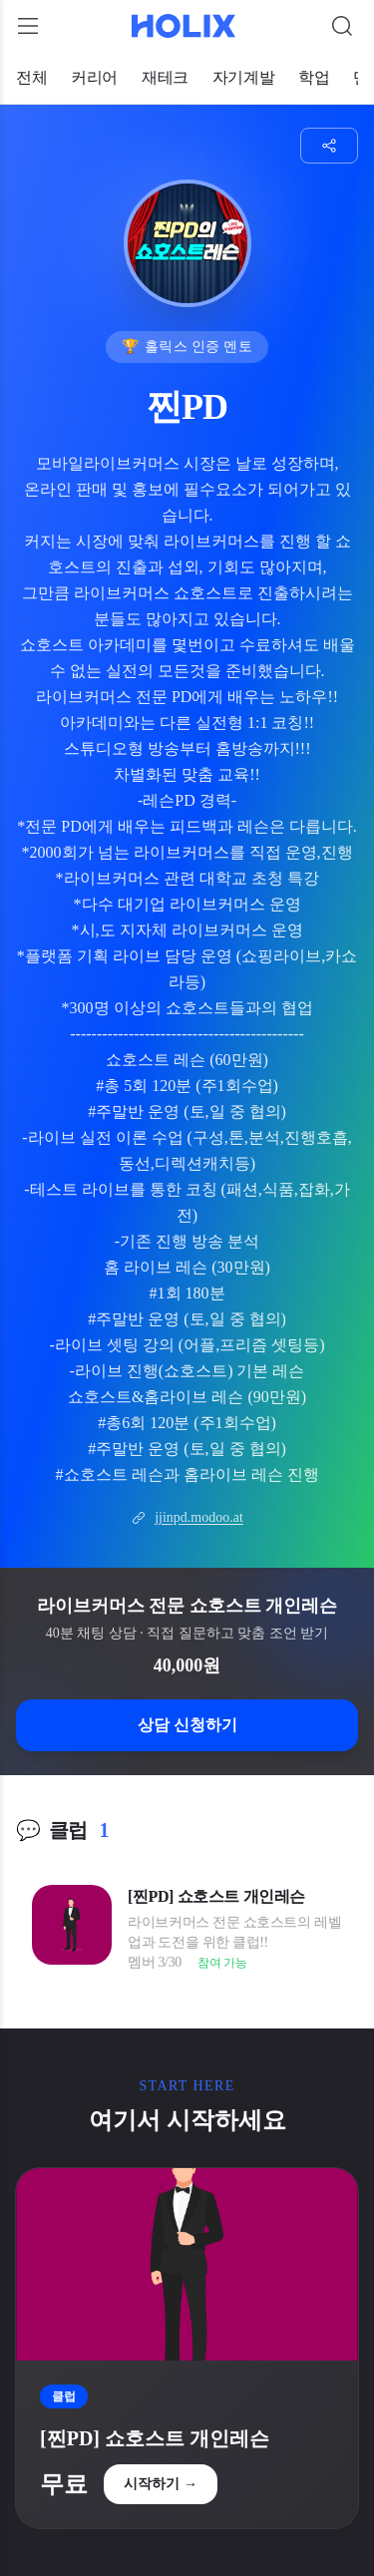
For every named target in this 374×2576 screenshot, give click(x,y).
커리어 (94, 77)
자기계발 (243, 77)
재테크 (165, 77)
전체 (31, 77)
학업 (313, 77)
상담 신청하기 (187, 1724)
